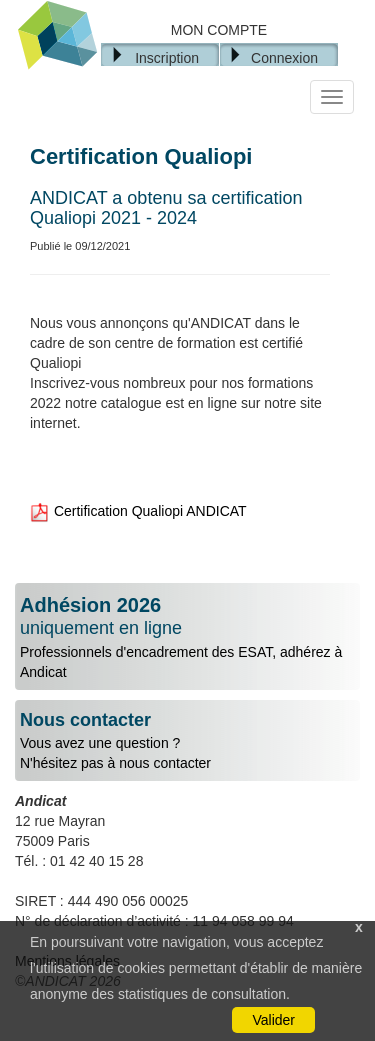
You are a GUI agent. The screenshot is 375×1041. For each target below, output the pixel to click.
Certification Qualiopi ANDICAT (138, 511)
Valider (273, 1020)
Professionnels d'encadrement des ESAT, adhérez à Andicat (187, 637)
